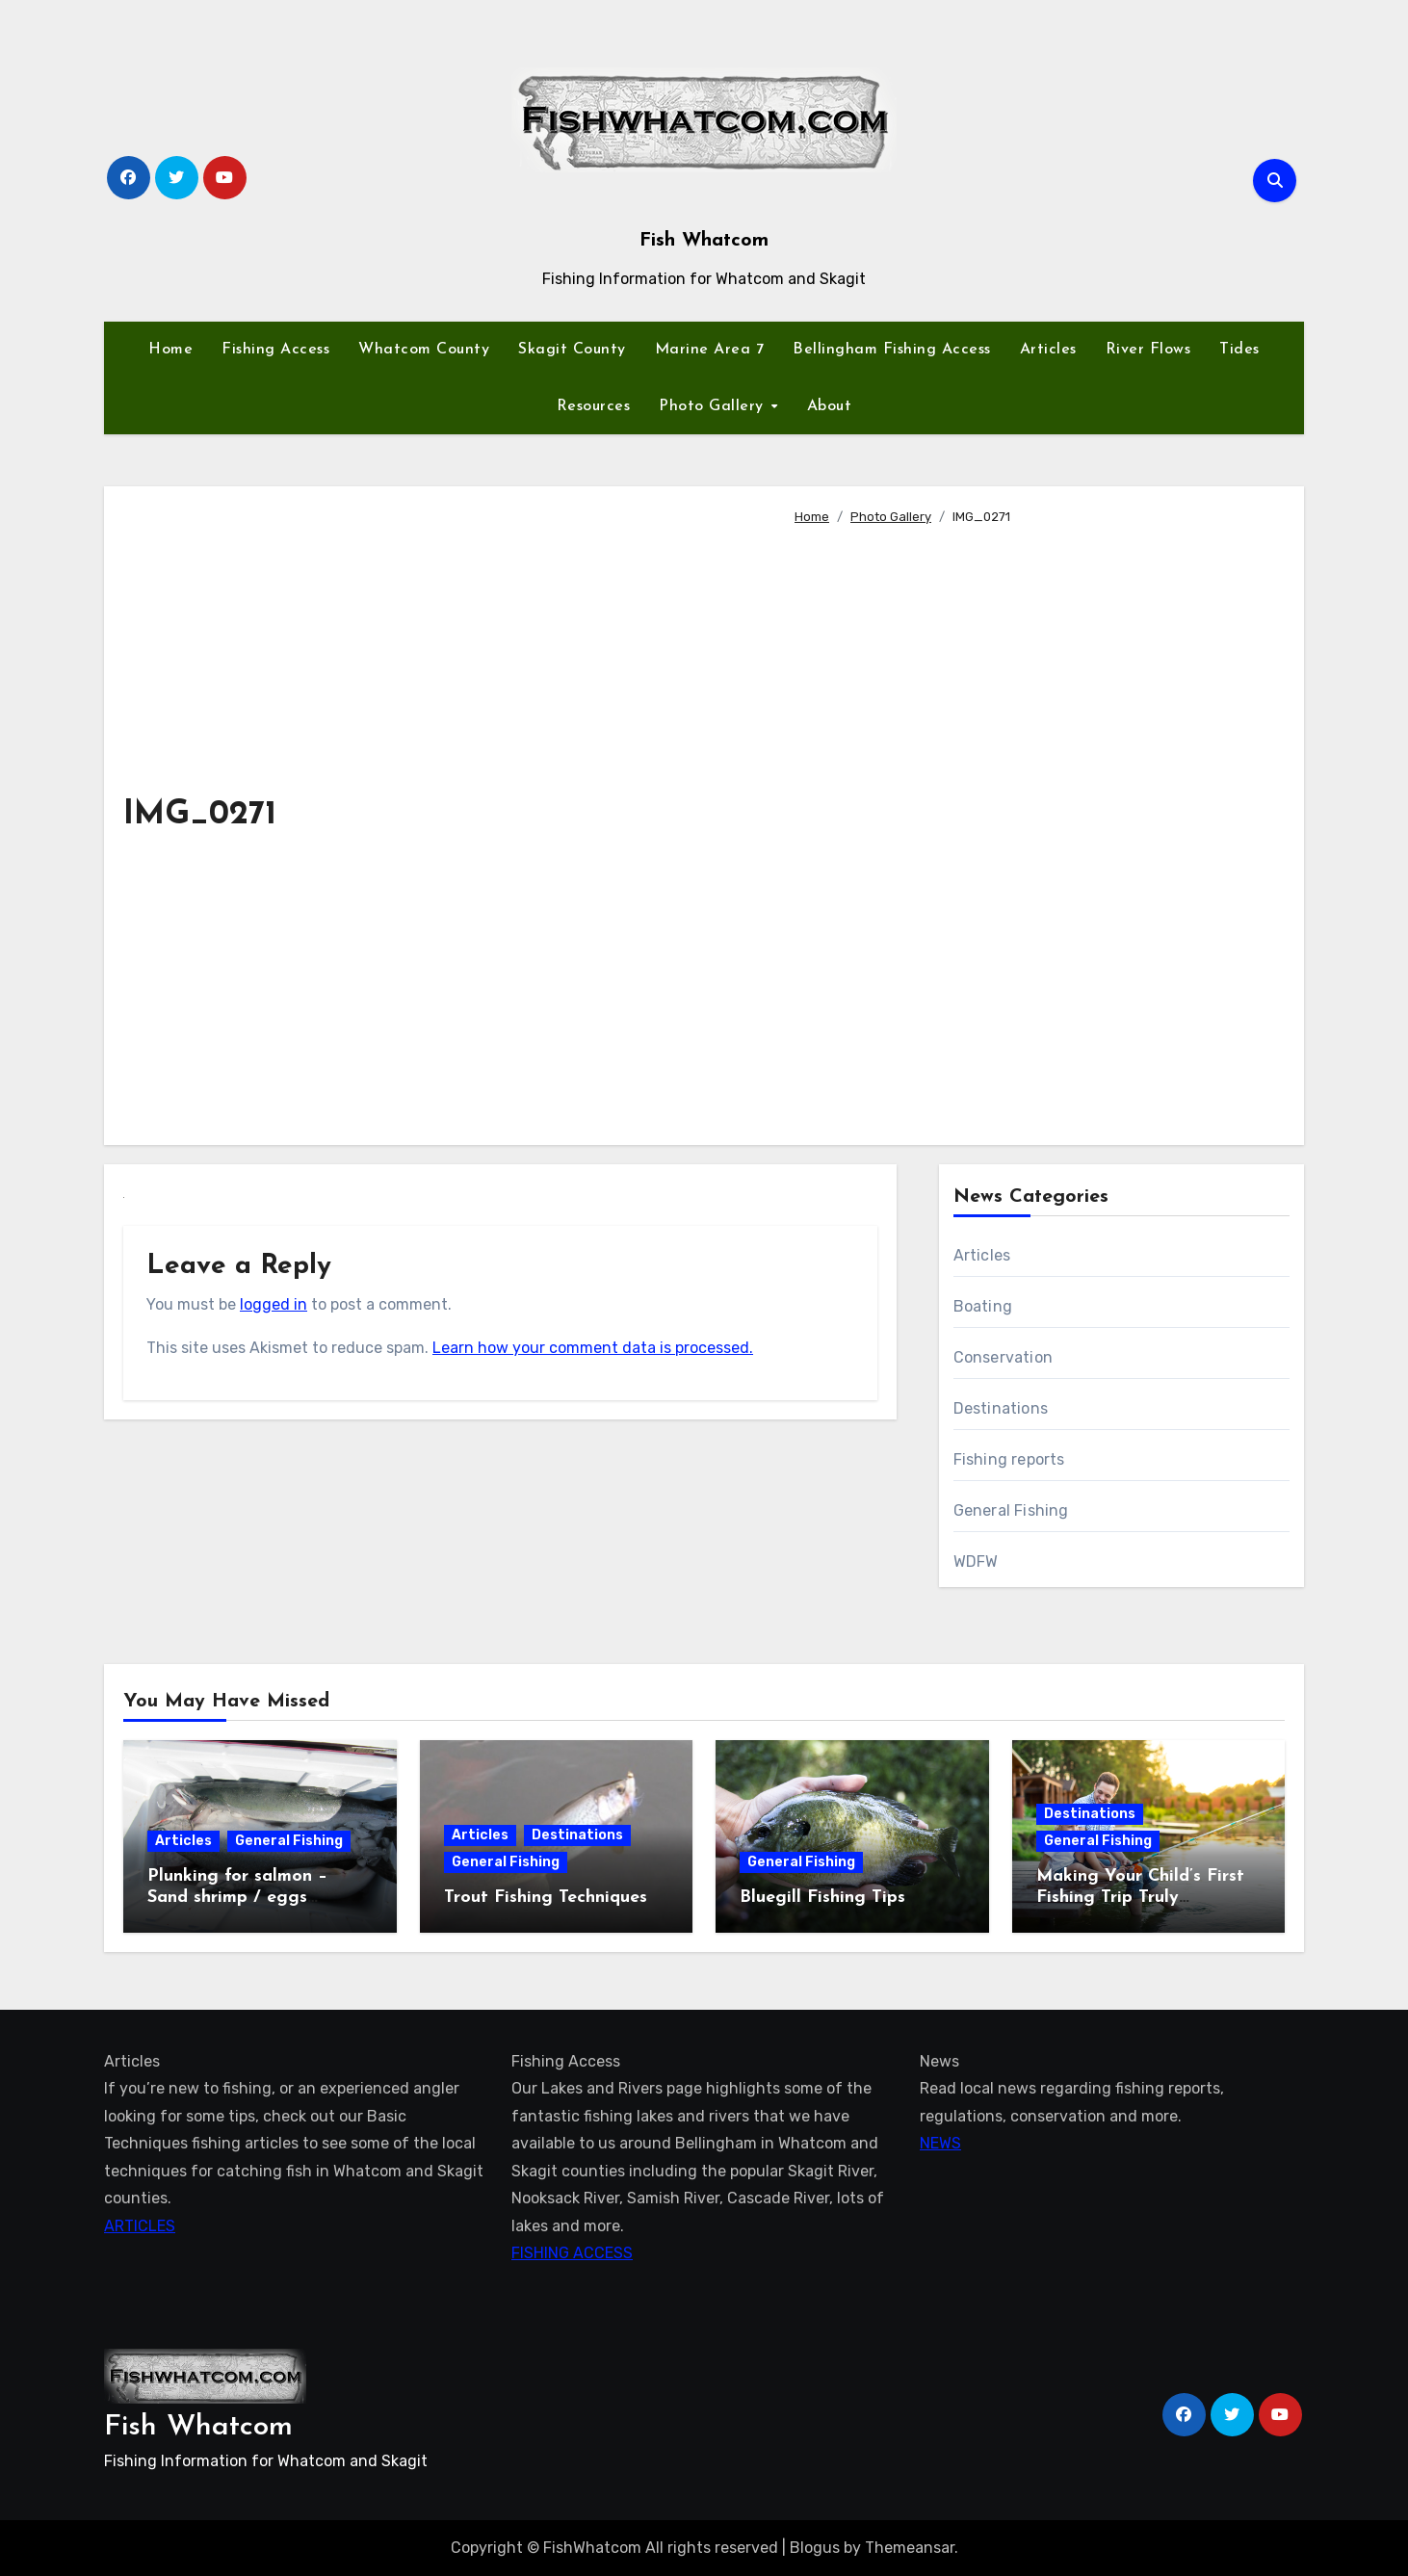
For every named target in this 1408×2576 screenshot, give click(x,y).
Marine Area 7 (710, 349)
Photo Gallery (714, 406)
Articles (1048, 349)
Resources (594, 406)
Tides (1239, 349)
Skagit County (572, 349)
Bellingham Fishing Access (892, 349)
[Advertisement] (1034, 827)
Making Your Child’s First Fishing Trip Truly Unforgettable (1140, 1897)
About (829, 406)
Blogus (815, 2547)
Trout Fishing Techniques (545, 1897)
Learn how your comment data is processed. (592, 1348)
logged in (273, 1304)
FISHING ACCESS (572, 2253)
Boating (982, 1306)
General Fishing (1011, 1510)
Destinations (1000, 1408)
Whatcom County (423, 349)
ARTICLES (139, 2225)
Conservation (1003, 1357)
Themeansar (909, 2547)
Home (170, 349)
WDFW (976, 1561)
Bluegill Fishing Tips (822, 1897)
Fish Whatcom (704, 240)
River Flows (1148, 349)
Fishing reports (1009, 1459)
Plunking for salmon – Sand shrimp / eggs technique (237, 1897)
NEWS (940, 2143)
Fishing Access (275, 349)
